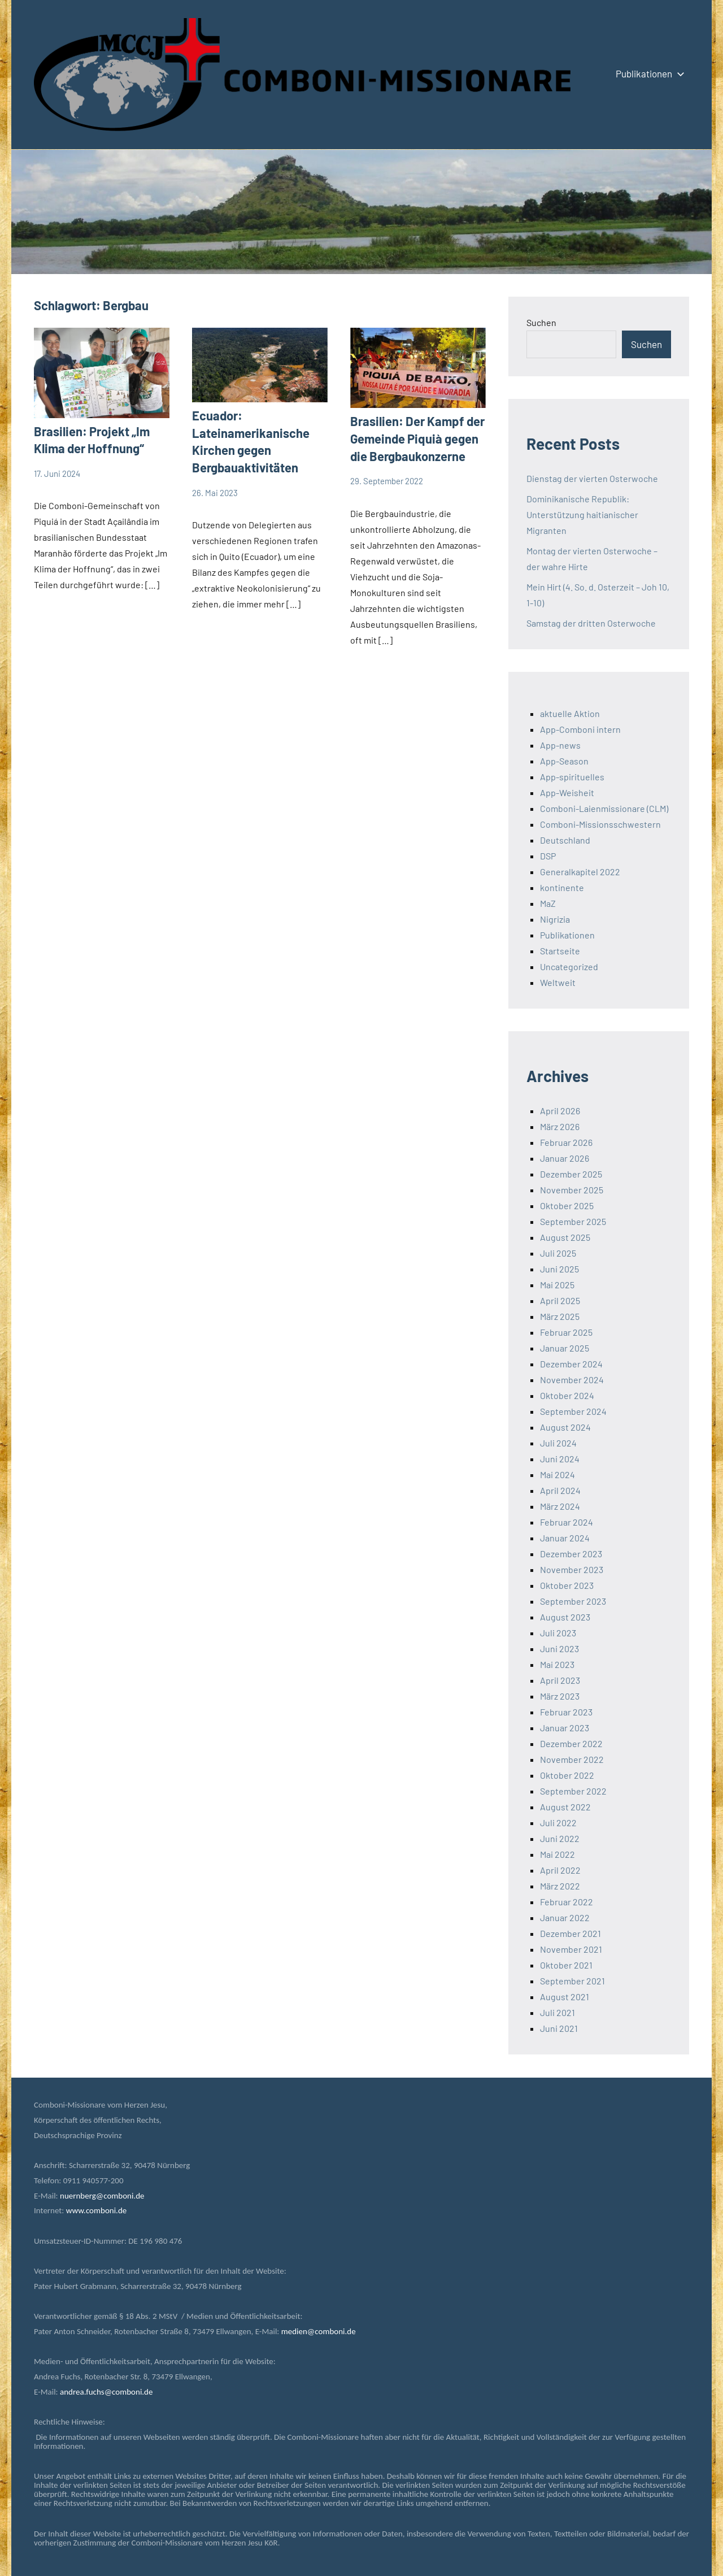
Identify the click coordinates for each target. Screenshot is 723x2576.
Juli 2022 (558, 1822)
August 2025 (565, 1237)
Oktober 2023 (567, 1585)
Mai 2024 (557, 1474)
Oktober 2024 (567, 1395)
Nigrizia (555, 919)
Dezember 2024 (571, 1363)
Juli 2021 (557, 2012)
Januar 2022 (565, 1917)
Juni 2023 (559, 1648)
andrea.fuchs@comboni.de (106, 2392)
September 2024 (573, 1411)
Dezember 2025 (571, 1173)
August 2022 (565, 1806)
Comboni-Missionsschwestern (600, 824)
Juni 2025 (559, 1268)
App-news (560, 745)
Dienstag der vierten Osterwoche (592, 478)
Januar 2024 (565, 1537)
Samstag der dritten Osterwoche (591, 623)
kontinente (562, 887)
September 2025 (573, 1221)
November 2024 (572, 1379)
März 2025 (560, 1316)
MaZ (548, 903)
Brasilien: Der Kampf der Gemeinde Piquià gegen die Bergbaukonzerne (417, 438)
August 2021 (564, 1996)
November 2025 (571, 1189)
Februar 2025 (566, 1332)
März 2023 (560, 1696)
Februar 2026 (566, 1142)
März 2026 (560, 1126)
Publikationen (648, 73)
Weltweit (558, 982)
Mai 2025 (557, 1284)
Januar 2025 (564, 1348)
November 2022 (572, 1759)
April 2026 (560, 1110)
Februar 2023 (566, 1711)
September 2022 (573, 1791)
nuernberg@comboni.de (102, 2196)
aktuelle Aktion (570, 713)
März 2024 (560, 1506)
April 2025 (560, 1300)
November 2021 (571, 1949)
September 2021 (572, 1980)
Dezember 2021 (570, 1933)
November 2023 (571, 1569)
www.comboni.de (96, 2210)
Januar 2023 (564, 1727)
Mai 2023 (557, 1664)
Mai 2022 (557, 1854)
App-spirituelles (572, 776)
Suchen (541, 322)
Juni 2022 (560, 1838)
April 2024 (560, 1490)
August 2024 (565, 1427)
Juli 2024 (558, 1442)
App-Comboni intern (580, 729)
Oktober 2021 (566, 1965)
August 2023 (565, 1616)
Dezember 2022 (571, 1743)
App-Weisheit (567, 792)
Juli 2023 (558, 1632)
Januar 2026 (564, 1158)
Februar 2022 (566, 1901)
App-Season (564, 760)
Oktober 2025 (567, 1205)
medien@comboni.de (318, 2331)
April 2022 (560, 1870)
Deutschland (565, 840)
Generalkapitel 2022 (580, 871)
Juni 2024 (560, 1458)
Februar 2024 (566, 1522)
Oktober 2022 (567, 1775)
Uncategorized (569, 966)
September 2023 (573, 1601)
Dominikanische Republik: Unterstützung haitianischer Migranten (582, 514)
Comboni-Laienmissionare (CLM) (604, 808)
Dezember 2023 (571, 1553)
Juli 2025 (558, 1253)
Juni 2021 (559, 2028)
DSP (548, 855)
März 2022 (560, 1885)
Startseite (560, 950)
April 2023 (560, 1680)
